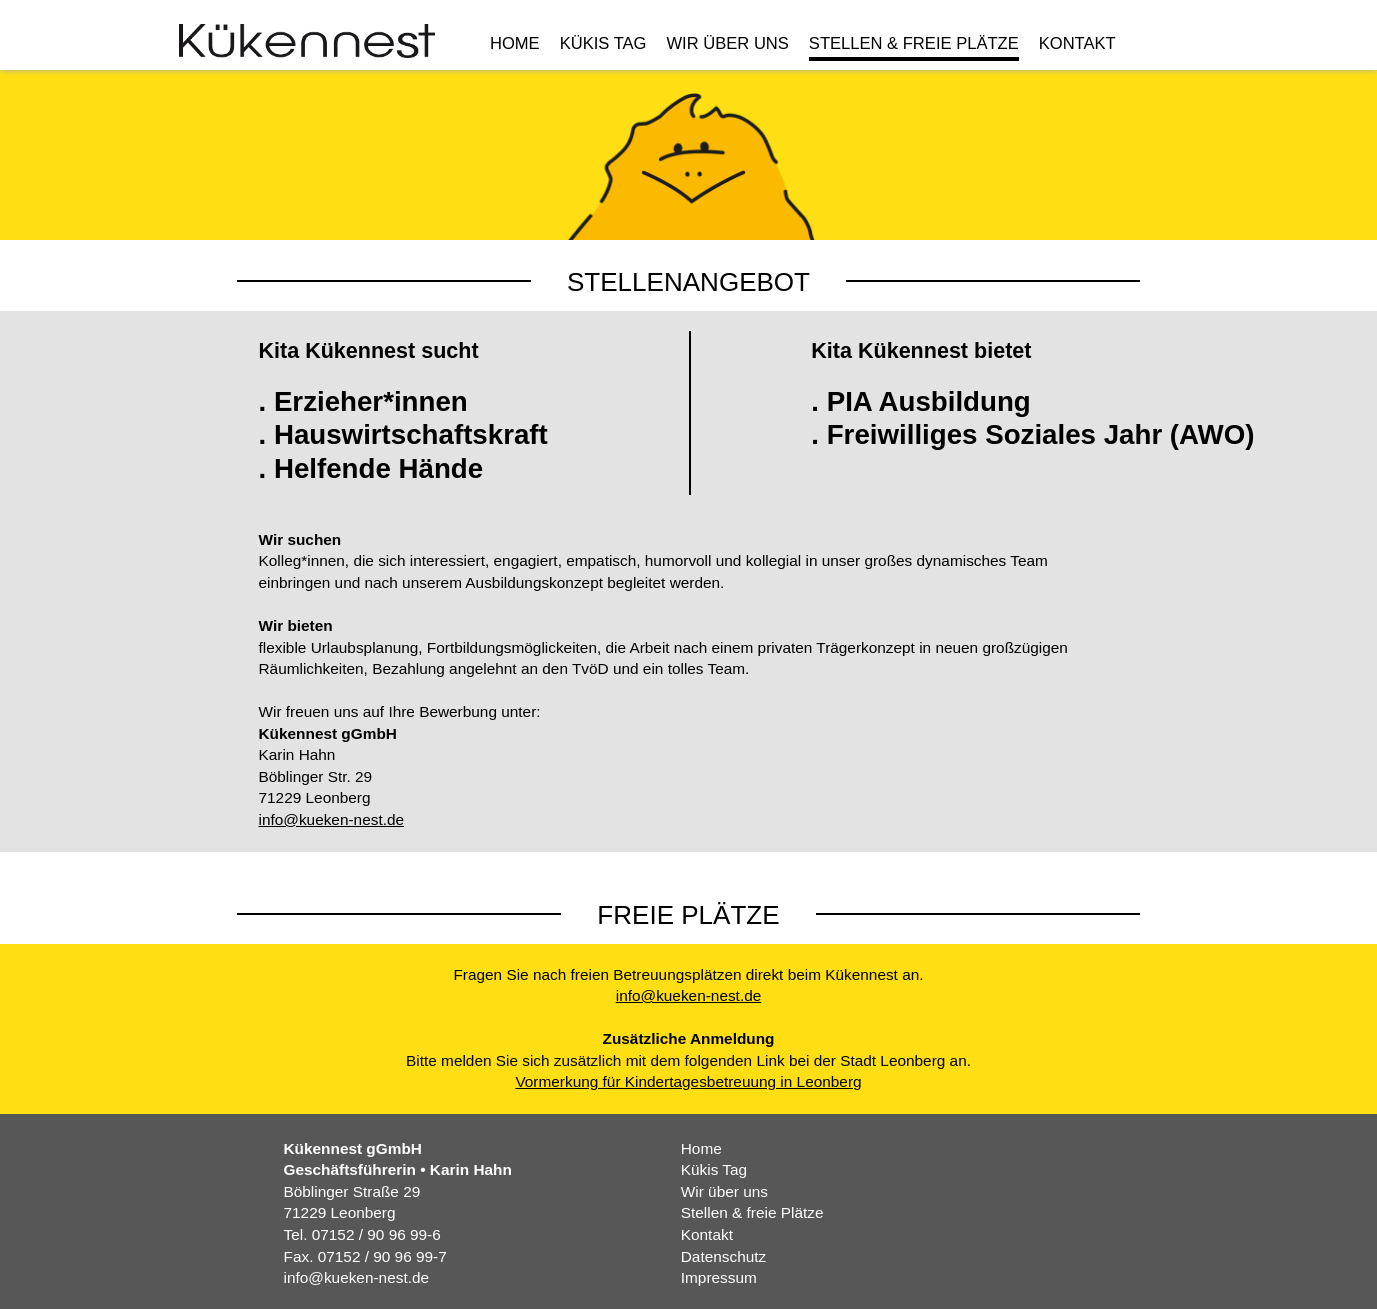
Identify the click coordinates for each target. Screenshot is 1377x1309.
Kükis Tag (603, 44)
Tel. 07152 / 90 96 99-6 (362, 1234)
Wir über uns (727, 44)
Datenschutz (723, 1256)
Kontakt (1077, 44)
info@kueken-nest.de (332, 819)
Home (515, 44)
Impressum (719, 1277)
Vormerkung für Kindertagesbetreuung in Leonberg (688, 1081)
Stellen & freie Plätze (914, 44)
